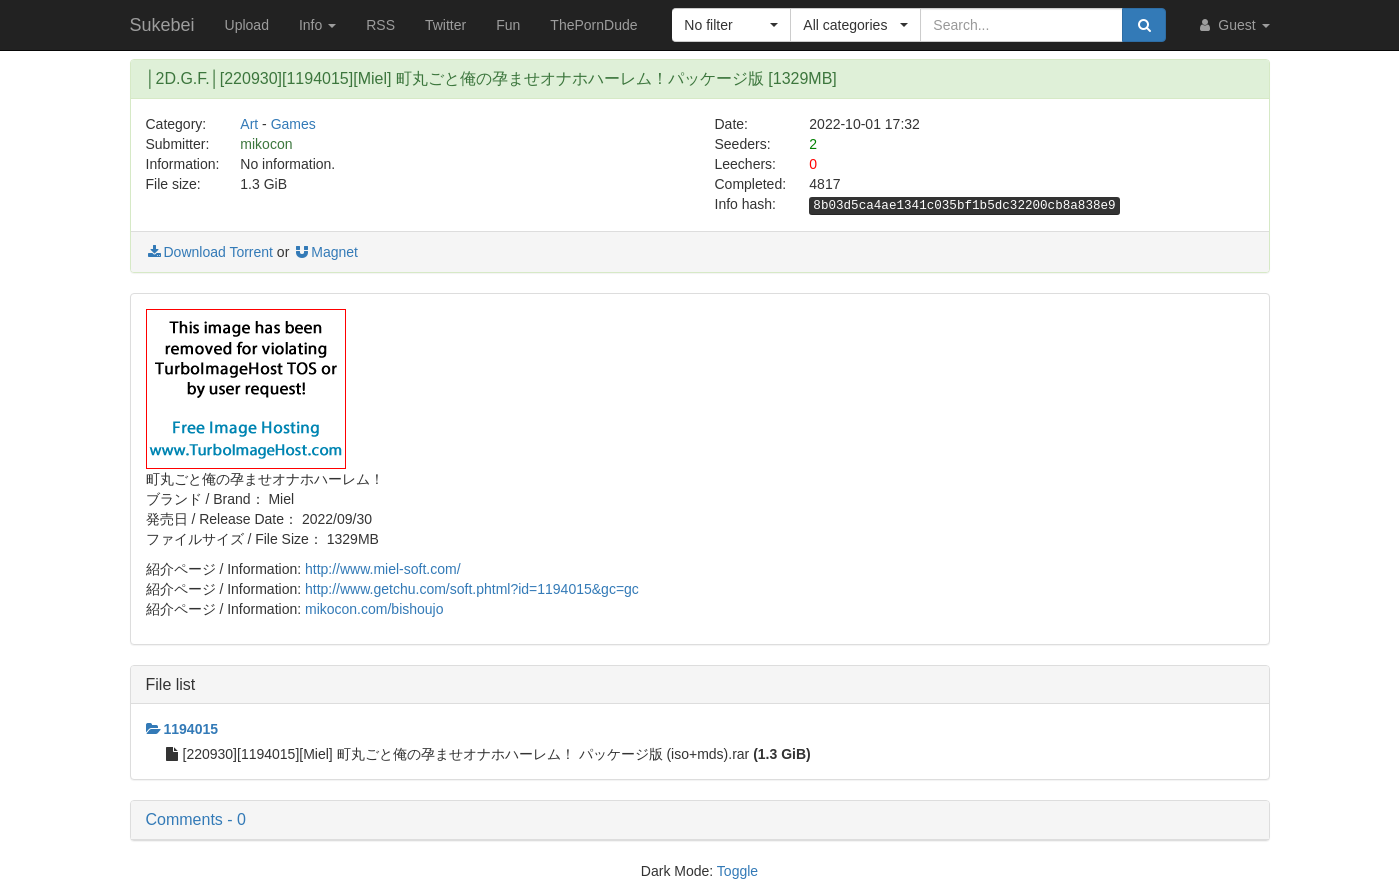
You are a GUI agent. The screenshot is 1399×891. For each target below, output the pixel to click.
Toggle (737, 871)
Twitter (445, 25)
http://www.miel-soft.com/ (383, 569)
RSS (380, 25)
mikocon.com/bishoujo (374, 609)
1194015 (182, 729)
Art (249, 124)
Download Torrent (209, 252)
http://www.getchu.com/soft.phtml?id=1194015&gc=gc (472, 589)
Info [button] (317, 25)
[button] (731, 25)
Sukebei (162, 25)
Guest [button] (1232, 25)
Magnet (325, 252)
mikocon (266, 144)
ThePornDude (593, 25)
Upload (247, 25)
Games (293, 124)
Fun (508, 25)
